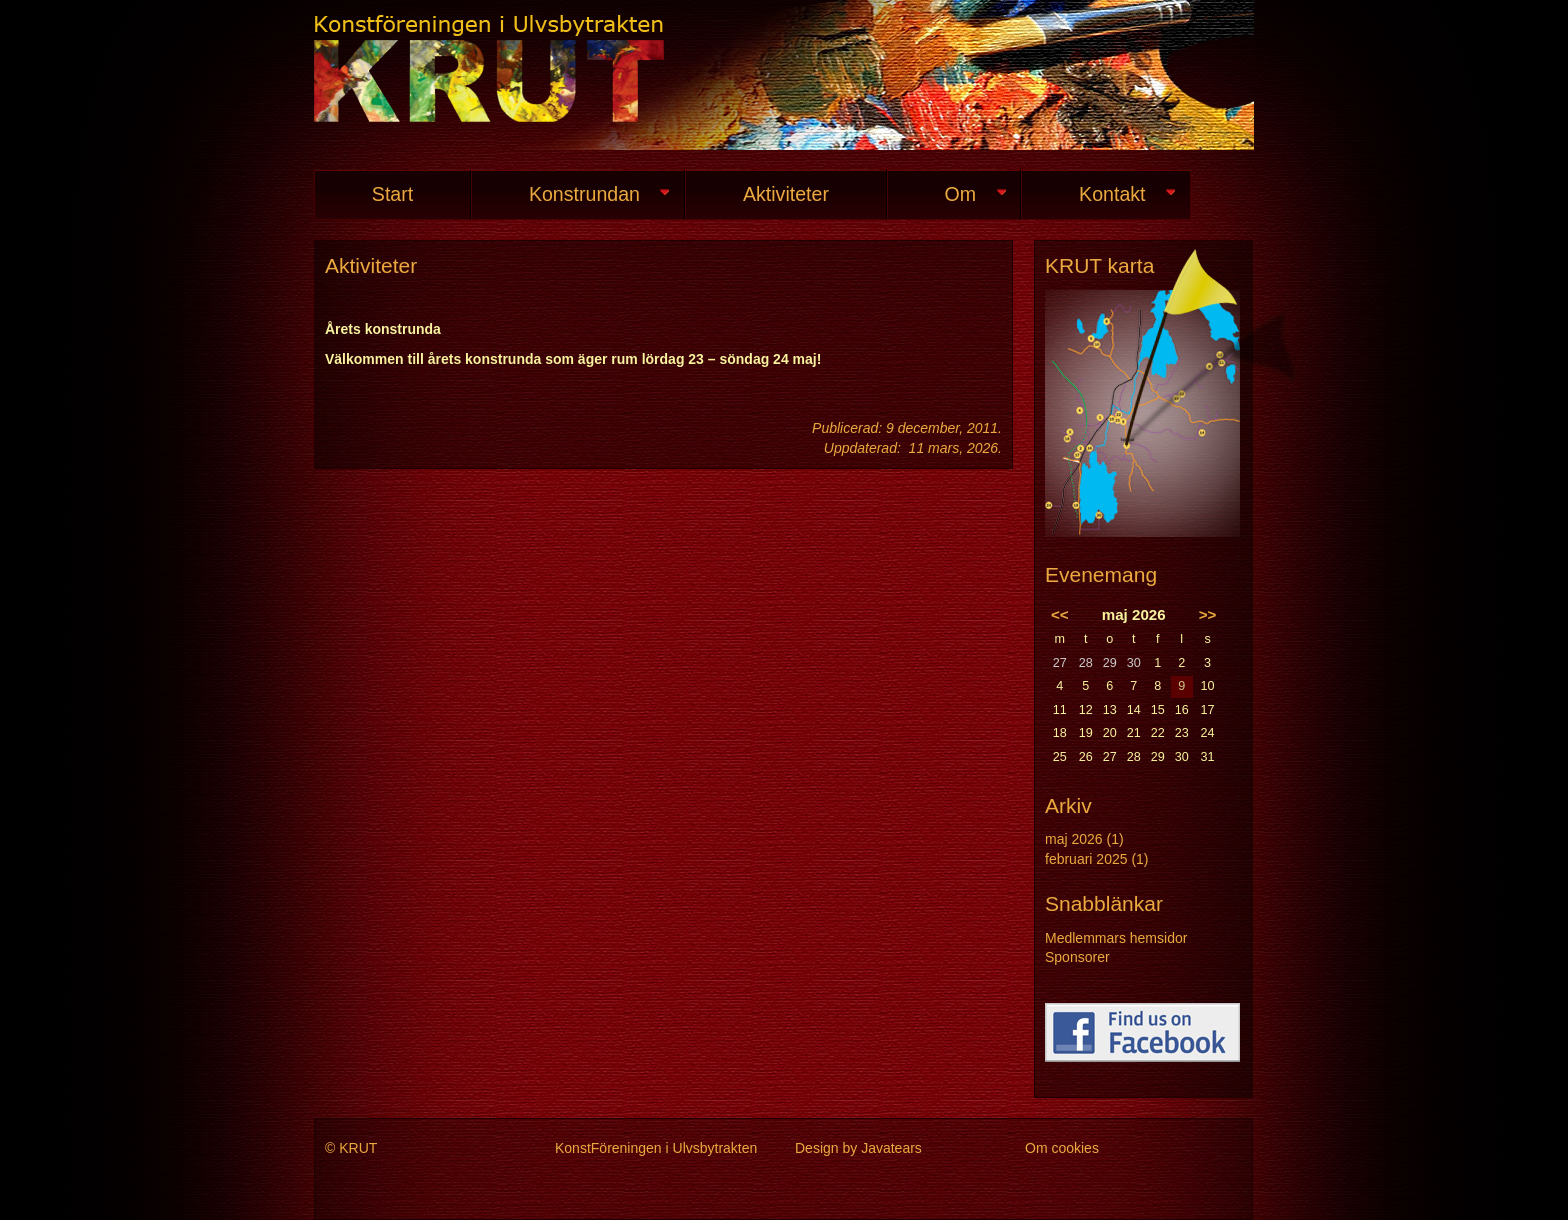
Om (946, 194)
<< (1060, 614)
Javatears (891, 1148)
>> (1208, 614)
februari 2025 (1086, 859)
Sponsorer (1077, 957)
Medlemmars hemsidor (1116, 938)
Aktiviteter (786, 194)
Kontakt (1098, 194)
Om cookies (1062, 1148)
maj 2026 (1074, 839)
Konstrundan (570, 194)
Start (392, 194)
